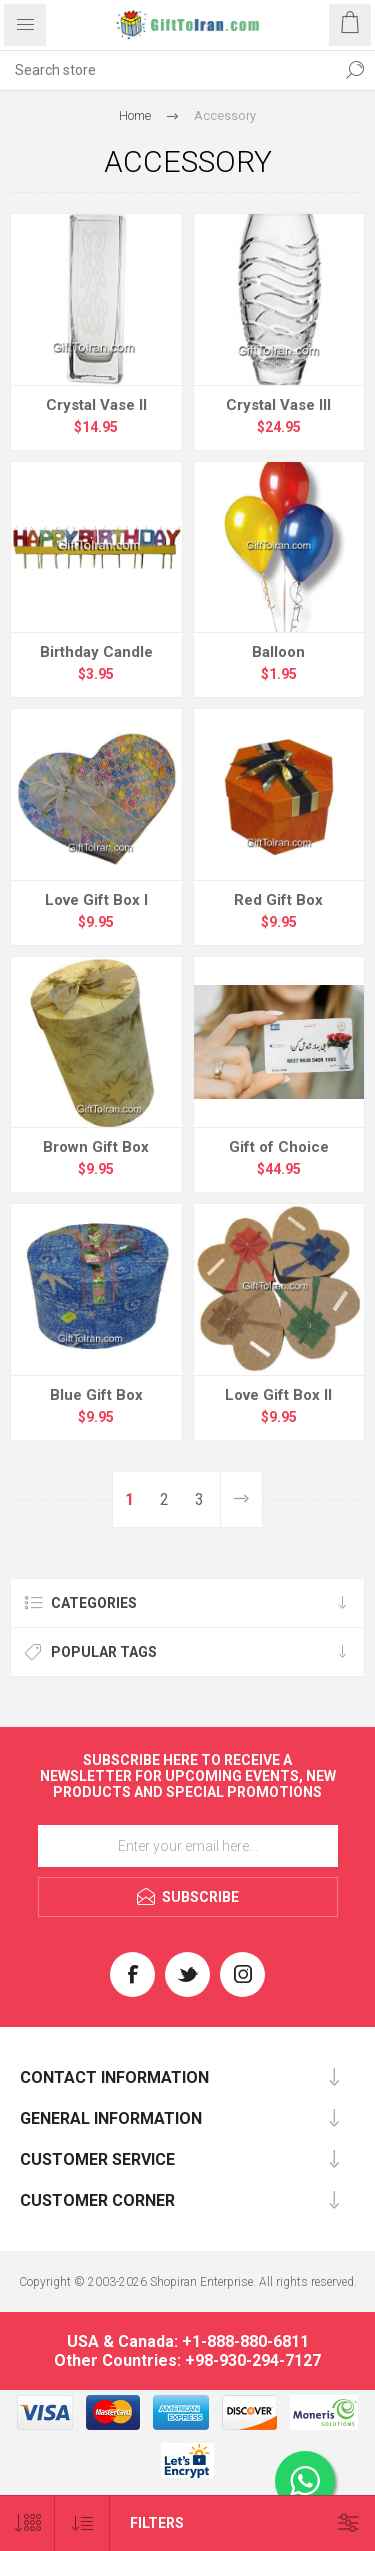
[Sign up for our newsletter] (188, 1846)
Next (241, 1499)
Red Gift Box (278, 900)
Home (135, 115)
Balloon (278, 652)
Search (355, 70)
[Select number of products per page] (27, 2523)
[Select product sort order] (82, 2523)
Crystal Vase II (96, 405)
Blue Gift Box (96, 1395)
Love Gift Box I (96, 900)
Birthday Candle (96, 652)
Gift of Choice (279, 1147)
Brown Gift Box (96, 1147)
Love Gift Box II (278, 1395)
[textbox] (167, 70)
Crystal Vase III (278, 405)
